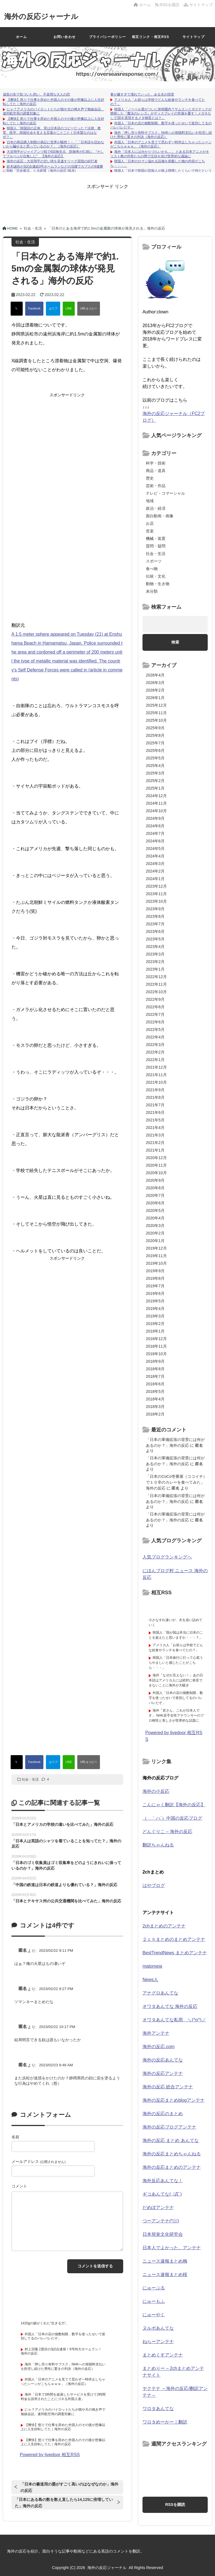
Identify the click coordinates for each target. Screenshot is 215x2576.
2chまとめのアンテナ (164, 1926)
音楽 (150, 531)
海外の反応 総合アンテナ (167, 2086)
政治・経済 (155, 508)
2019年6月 (155, 1293)
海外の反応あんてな (162, 2060)
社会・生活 (30, 1779)
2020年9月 (155, 1180)
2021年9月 (155, 1090)
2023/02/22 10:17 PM (57, 2027)
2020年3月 (155, 1225)
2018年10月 (156, 1354)
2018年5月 (155, 1391)
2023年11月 (156, 894)
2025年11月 (156, 713)
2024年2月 (155, 871)
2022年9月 (155, 999)
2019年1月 (155, 1331)
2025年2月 (155, 780)
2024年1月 (155, 878)
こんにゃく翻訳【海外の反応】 (173, 1804)
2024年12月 (156, 795)
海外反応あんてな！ (162, 2180)
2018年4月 (155, 1399)
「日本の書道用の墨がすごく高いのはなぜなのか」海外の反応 (69, 2487)
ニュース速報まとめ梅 (164, 2261)
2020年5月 (155, 1210)
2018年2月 (155, 1414)
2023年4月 (155, 946)
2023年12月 (156, 886)
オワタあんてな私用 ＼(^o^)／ (174, 2019)
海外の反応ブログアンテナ (169, 2127)
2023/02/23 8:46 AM (56, 2065)
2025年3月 (155, 773)
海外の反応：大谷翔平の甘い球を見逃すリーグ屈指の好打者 (52, 161)
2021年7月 (155, 1105)
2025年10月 (156, 720)
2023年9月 (155, 909)
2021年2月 (155, 1142)
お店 (150, 523)
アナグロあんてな (160, 1993)
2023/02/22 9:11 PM (56, 1950)
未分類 (152, 591)
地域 (150, 501)
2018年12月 (156, 1338)
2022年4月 (155, 1037)
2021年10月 (156, 1082)
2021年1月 (155, 1150)
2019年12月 (156, 1248)
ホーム (142, 5)
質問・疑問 (155, 546)
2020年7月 (155, 1195)
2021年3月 (155, 1135)
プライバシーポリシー (107, 37)
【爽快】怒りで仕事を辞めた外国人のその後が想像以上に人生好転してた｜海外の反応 (63, 2427)
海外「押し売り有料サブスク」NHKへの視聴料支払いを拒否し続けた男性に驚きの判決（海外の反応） (161, 135)
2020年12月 (156, 1157)
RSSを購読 (168, 5)
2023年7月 (155, 924)
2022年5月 (155, 1029)
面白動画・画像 (159, 516)
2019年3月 (155, 1316)
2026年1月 (155, 697)
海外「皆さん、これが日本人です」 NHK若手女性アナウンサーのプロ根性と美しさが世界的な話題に (176, 1715)
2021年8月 (155, 1097)
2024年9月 (155, 818)
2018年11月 (156, 1346)
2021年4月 (155, 1127)
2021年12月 (156, 1067)
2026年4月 (155, 675)
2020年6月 (155, 1203)
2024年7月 (155, 833)
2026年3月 (155, 682)
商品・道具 (155, 470)
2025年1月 (155, 788)
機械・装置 (155, 538)
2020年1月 (155, 1240)
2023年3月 (155, 954)
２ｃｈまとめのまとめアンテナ (173, 1939)
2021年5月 (155, 1120)
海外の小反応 (155, 1791)
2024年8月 (155, 826)
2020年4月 (155, 1218)
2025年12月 (156, 705)
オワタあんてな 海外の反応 (169, 2006)
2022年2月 (155, 1052)
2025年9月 (155, 728)
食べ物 (152, 568)
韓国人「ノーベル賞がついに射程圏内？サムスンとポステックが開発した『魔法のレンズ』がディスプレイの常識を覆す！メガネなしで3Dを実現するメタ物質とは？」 (161, 113)
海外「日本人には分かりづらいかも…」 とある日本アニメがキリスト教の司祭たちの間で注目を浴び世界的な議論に (159, 154)
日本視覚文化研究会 (162, 2234)
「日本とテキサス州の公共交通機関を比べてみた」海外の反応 (66, 1901)
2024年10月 (156, 811)
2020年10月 (156, 1173)
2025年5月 (155, 758)
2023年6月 (155, 931)
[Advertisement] (107, 202)
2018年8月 (155, 1369)
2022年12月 (156, 976)
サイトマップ (198, 5)
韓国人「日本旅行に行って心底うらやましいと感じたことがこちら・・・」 (176, 1663)
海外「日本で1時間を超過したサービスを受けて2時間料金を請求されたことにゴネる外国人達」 (63, 2396)
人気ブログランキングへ (167, 1557)
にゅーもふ (153, 2301)
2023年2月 (155, 961)
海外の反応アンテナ (162, 2073)
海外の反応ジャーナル (41, 16)
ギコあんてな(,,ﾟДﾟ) (162, 2194)
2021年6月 (155, 1112)
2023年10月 (156, 901)
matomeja (152, 1966)
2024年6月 (155, 841)
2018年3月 (155, 1406)
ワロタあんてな (158, 2408)
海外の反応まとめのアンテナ (171, 2167)
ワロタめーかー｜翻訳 (164, 2422)
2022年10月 (156, 992)
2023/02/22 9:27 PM (56, 1989)
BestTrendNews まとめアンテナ (174, 1952)
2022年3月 (155, 1044)
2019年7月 (155, 1286)
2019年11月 (156, 1256)
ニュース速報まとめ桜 (164, 2274)
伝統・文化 (155, 576)
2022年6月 (155, 1022)
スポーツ (154, 561)
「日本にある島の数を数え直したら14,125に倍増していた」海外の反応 (64, 2502)
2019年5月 (155, 1301)
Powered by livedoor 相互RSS (50, 2454)
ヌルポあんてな (158, 2328)
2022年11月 (156, 984)
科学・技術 (155, 463)
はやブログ (153, 1885)
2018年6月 (155, 1384)
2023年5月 (155, 939)
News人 (150, 1979)
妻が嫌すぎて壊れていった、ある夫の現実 (142, 94)
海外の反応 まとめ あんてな (170, 2140)
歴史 (150, 478)
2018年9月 (155, 1361)
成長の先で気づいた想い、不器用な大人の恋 (36, 94)
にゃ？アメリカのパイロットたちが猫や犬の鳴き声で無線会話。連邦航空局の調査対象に (63, 2412)
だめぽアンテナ (158, 2207)
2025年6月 (155, 750)
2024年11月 (156, 803)
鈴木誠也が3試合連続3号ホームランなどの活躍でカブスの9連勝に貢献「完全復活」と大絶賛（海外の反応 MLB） (53, 169)
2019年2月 (155, 1323)
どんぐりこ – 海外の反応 (167, 1831)
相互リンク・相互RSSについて (150, 41)
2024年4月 (155, 856)
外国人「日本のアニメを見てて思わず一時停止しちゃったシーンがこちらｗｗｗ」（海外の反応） (63, 2381)
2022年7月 (155, 1014)
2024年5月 (155, 848)
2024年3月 (155, 863)
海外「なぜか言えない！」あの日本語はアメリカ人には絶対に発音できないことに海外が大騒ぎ (176, 1680)
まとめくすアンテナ (162, 2355)
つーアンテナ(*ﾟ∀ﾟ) (160, 2220)
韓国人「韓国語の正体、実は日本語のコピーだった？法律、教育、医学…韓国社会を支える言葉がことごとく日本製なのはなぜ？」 (52, 132)
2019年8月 (155, 1278)
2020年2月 (155, 1233)
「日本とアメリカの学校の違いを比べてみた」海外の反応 (62, 1824)
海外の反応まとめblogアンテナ (173, 2100)
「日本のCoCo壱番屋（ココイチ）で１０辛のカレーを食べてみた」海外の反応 (176, 1482)
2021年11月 (156, 1075)
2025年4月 (155, 765)
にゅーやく (153, 2314)
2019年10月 (156, 1263)
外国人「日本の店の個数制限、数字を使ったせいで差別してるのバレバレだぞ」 (176, 1698)
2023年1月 (155, 969)
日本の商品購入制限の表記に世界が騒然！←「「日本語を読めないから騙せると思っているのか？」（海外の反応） (53, 144)
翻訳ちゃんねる (158, 1845)
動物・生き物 (157, 584)
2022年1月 (155, 1059)
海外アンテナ (155, 2033)
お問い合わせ (64, 37)
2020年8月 (155, 1188)
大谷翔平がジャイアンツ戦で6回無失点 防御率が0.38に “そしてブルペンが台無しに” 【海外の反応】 (53, 154)
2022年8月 (155, 1007)
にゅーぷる (153, 2288)
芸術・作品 (155, 485)
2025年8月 (155, 735)
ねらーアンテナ (158, 2341)
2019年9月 (155, 1271)
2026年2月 (155, 690)
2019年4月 (155, 1308)
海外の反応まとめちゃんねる (171, 2153)
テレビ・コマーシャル (165, 493)
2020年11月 (156, 1165)
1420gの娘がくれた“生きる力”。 (45, 2323)
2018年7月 (155, 1376)
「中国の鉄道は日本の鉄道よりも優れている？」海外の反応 (64, 1884)
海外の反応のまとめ (162, 2113)
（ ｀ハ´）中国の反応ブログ (172, 1818)
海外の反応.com (158, 2046)
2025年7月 (155, 743)
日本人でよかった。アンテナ (171, 2247)
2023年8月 (155, 916)
